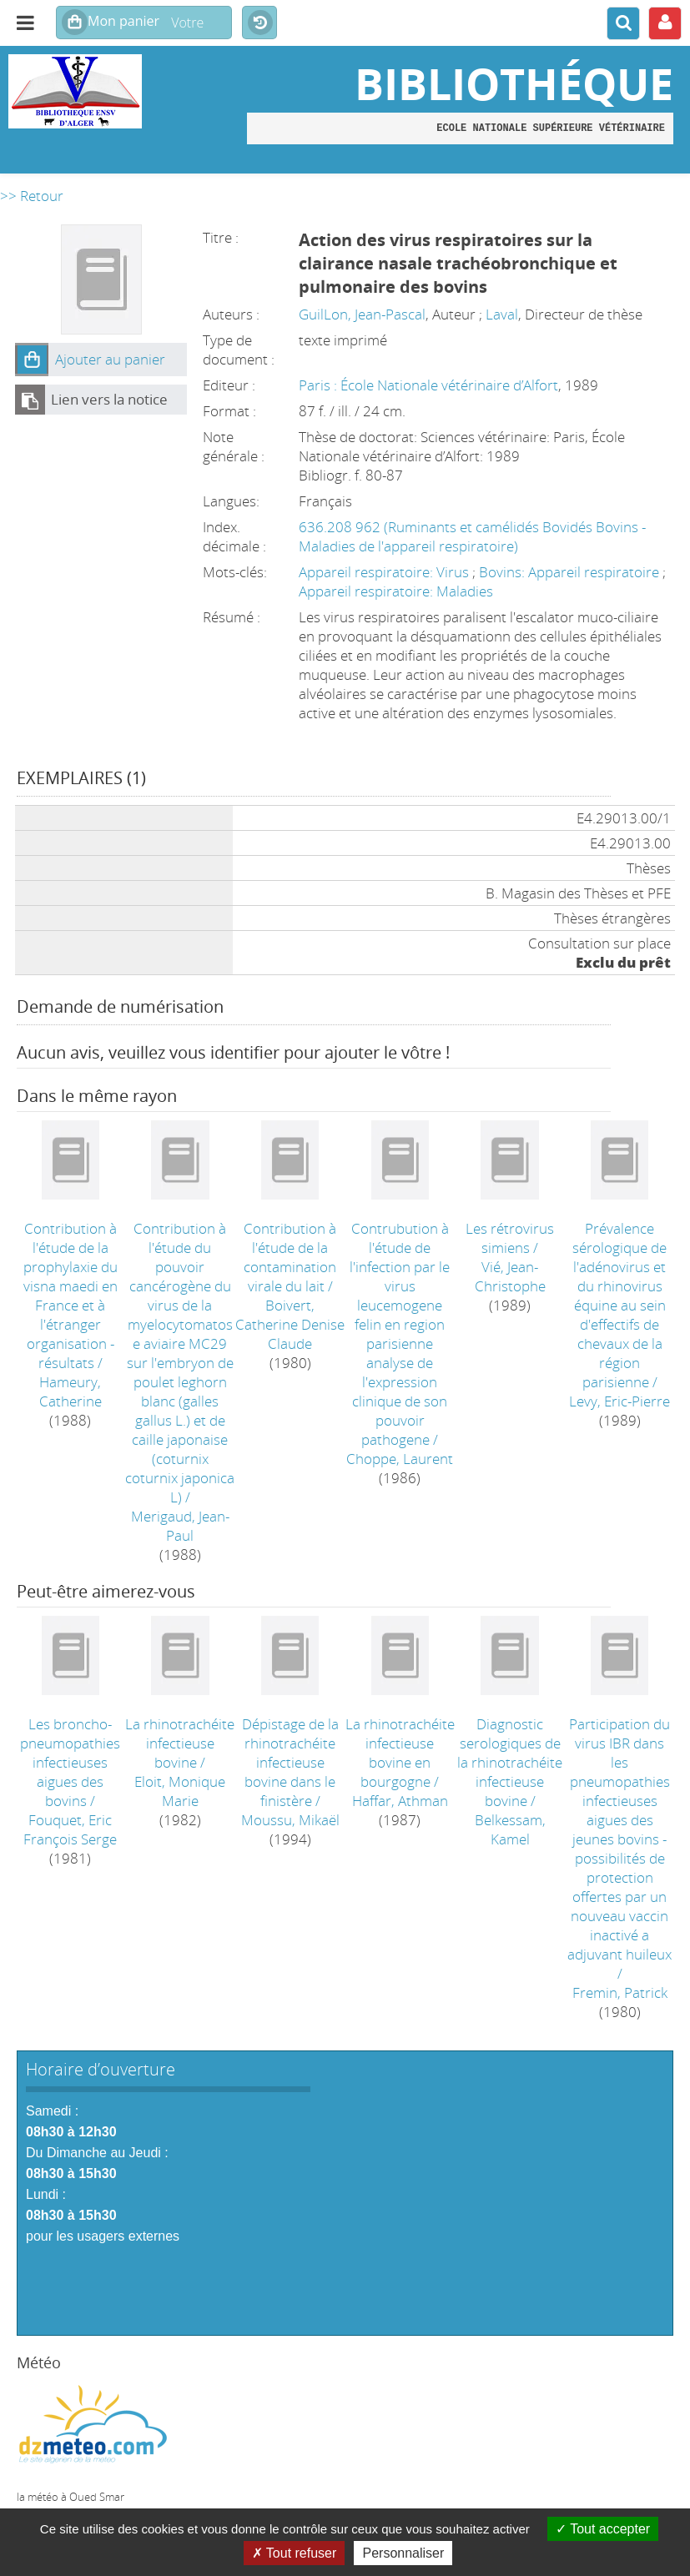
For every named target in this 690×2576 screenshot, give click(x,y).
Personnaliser (403, 2553)
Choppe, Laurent (399, 1458)
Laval (502, 314)
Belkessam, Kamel (510, 1829)
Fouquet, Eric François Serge (70, 1829)
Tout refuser (294, 2553)
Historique (259, 23)
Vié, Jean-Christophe (510, 1276)
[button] (31, 359)
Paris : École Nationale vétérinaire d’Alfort (428, 385)
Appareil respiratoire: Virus (385, 571)
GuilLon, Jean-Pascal (362, 314)
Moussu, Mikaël (290, 1819)
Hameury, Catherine (70, 1391)
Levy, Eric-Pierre (619, 1401)
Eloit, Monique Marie (179, 1791)
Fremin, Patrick (619, 1992)
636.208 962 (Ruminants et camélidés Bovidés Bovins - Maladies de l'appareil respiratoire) (472, 536)
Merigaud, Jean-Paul (180, 1526)
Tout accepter (603, 2529)
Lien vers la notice (109, 399)
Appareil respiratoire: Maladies (396, 591)
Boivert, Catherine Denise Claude (290, 1324)
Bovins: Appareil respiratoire (570, 571)
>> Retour (31, 195)
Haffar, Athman (400, 1800)
